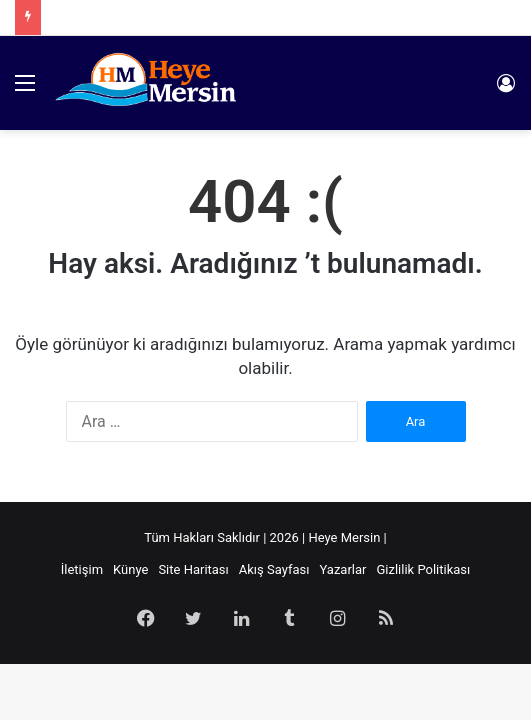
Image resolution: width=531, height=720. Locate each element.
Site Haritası (193, 569)
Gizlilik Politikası (423, 569)
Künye (130, 569)
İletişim (82, 569)
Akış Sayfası (274, 569)
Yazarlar (342, 569)
